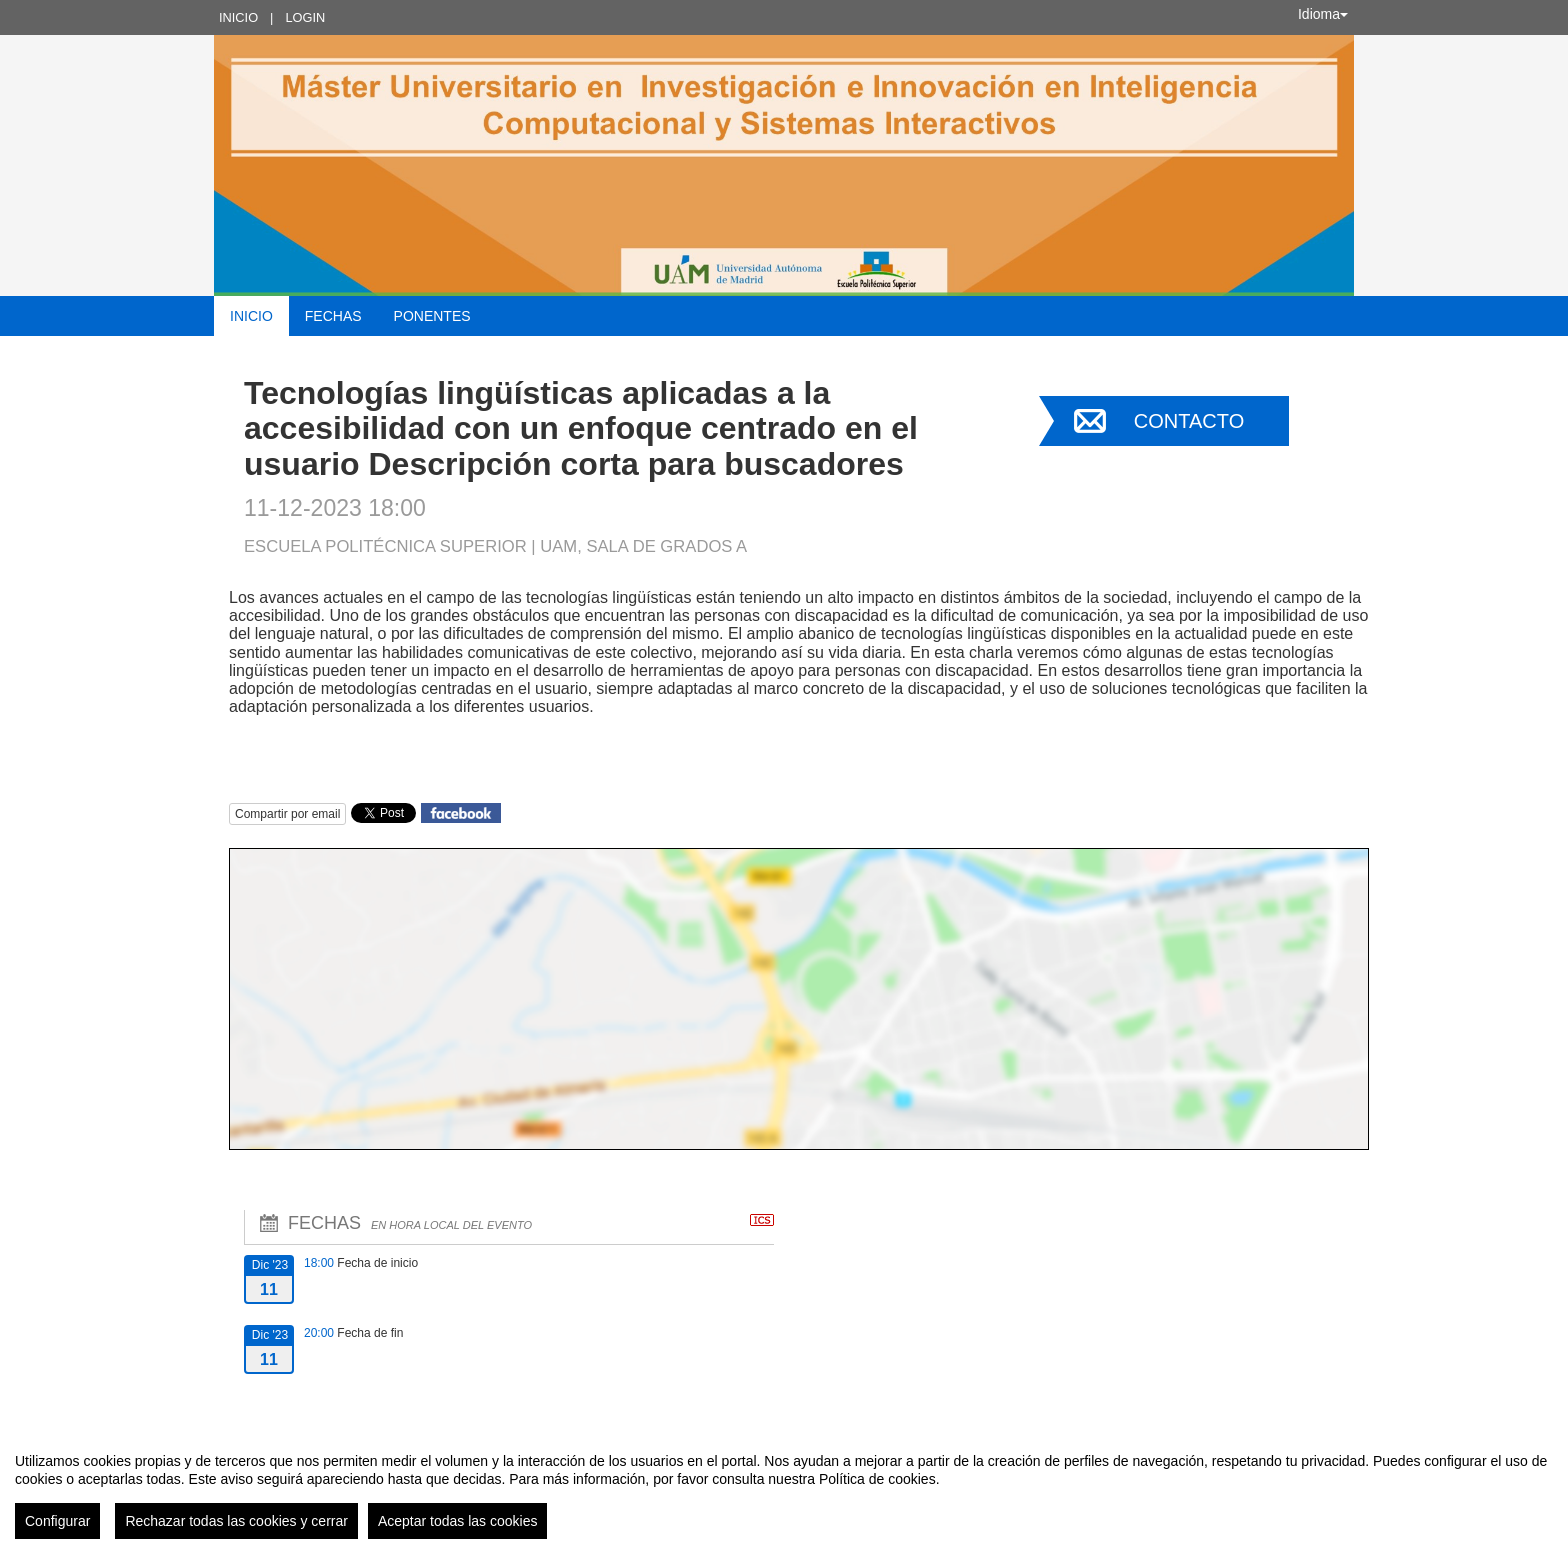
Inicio (238, 17)
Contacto (1189, 421)
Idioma (1323, 14)
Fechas (333, 316)
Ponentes (432, 316)
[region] (784, 1488)
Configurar (57, 1521)
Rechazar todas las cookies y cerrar (236, 1521)
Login (305, 17)
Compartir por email (287, 814)
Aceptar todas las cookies (458, 1521)
